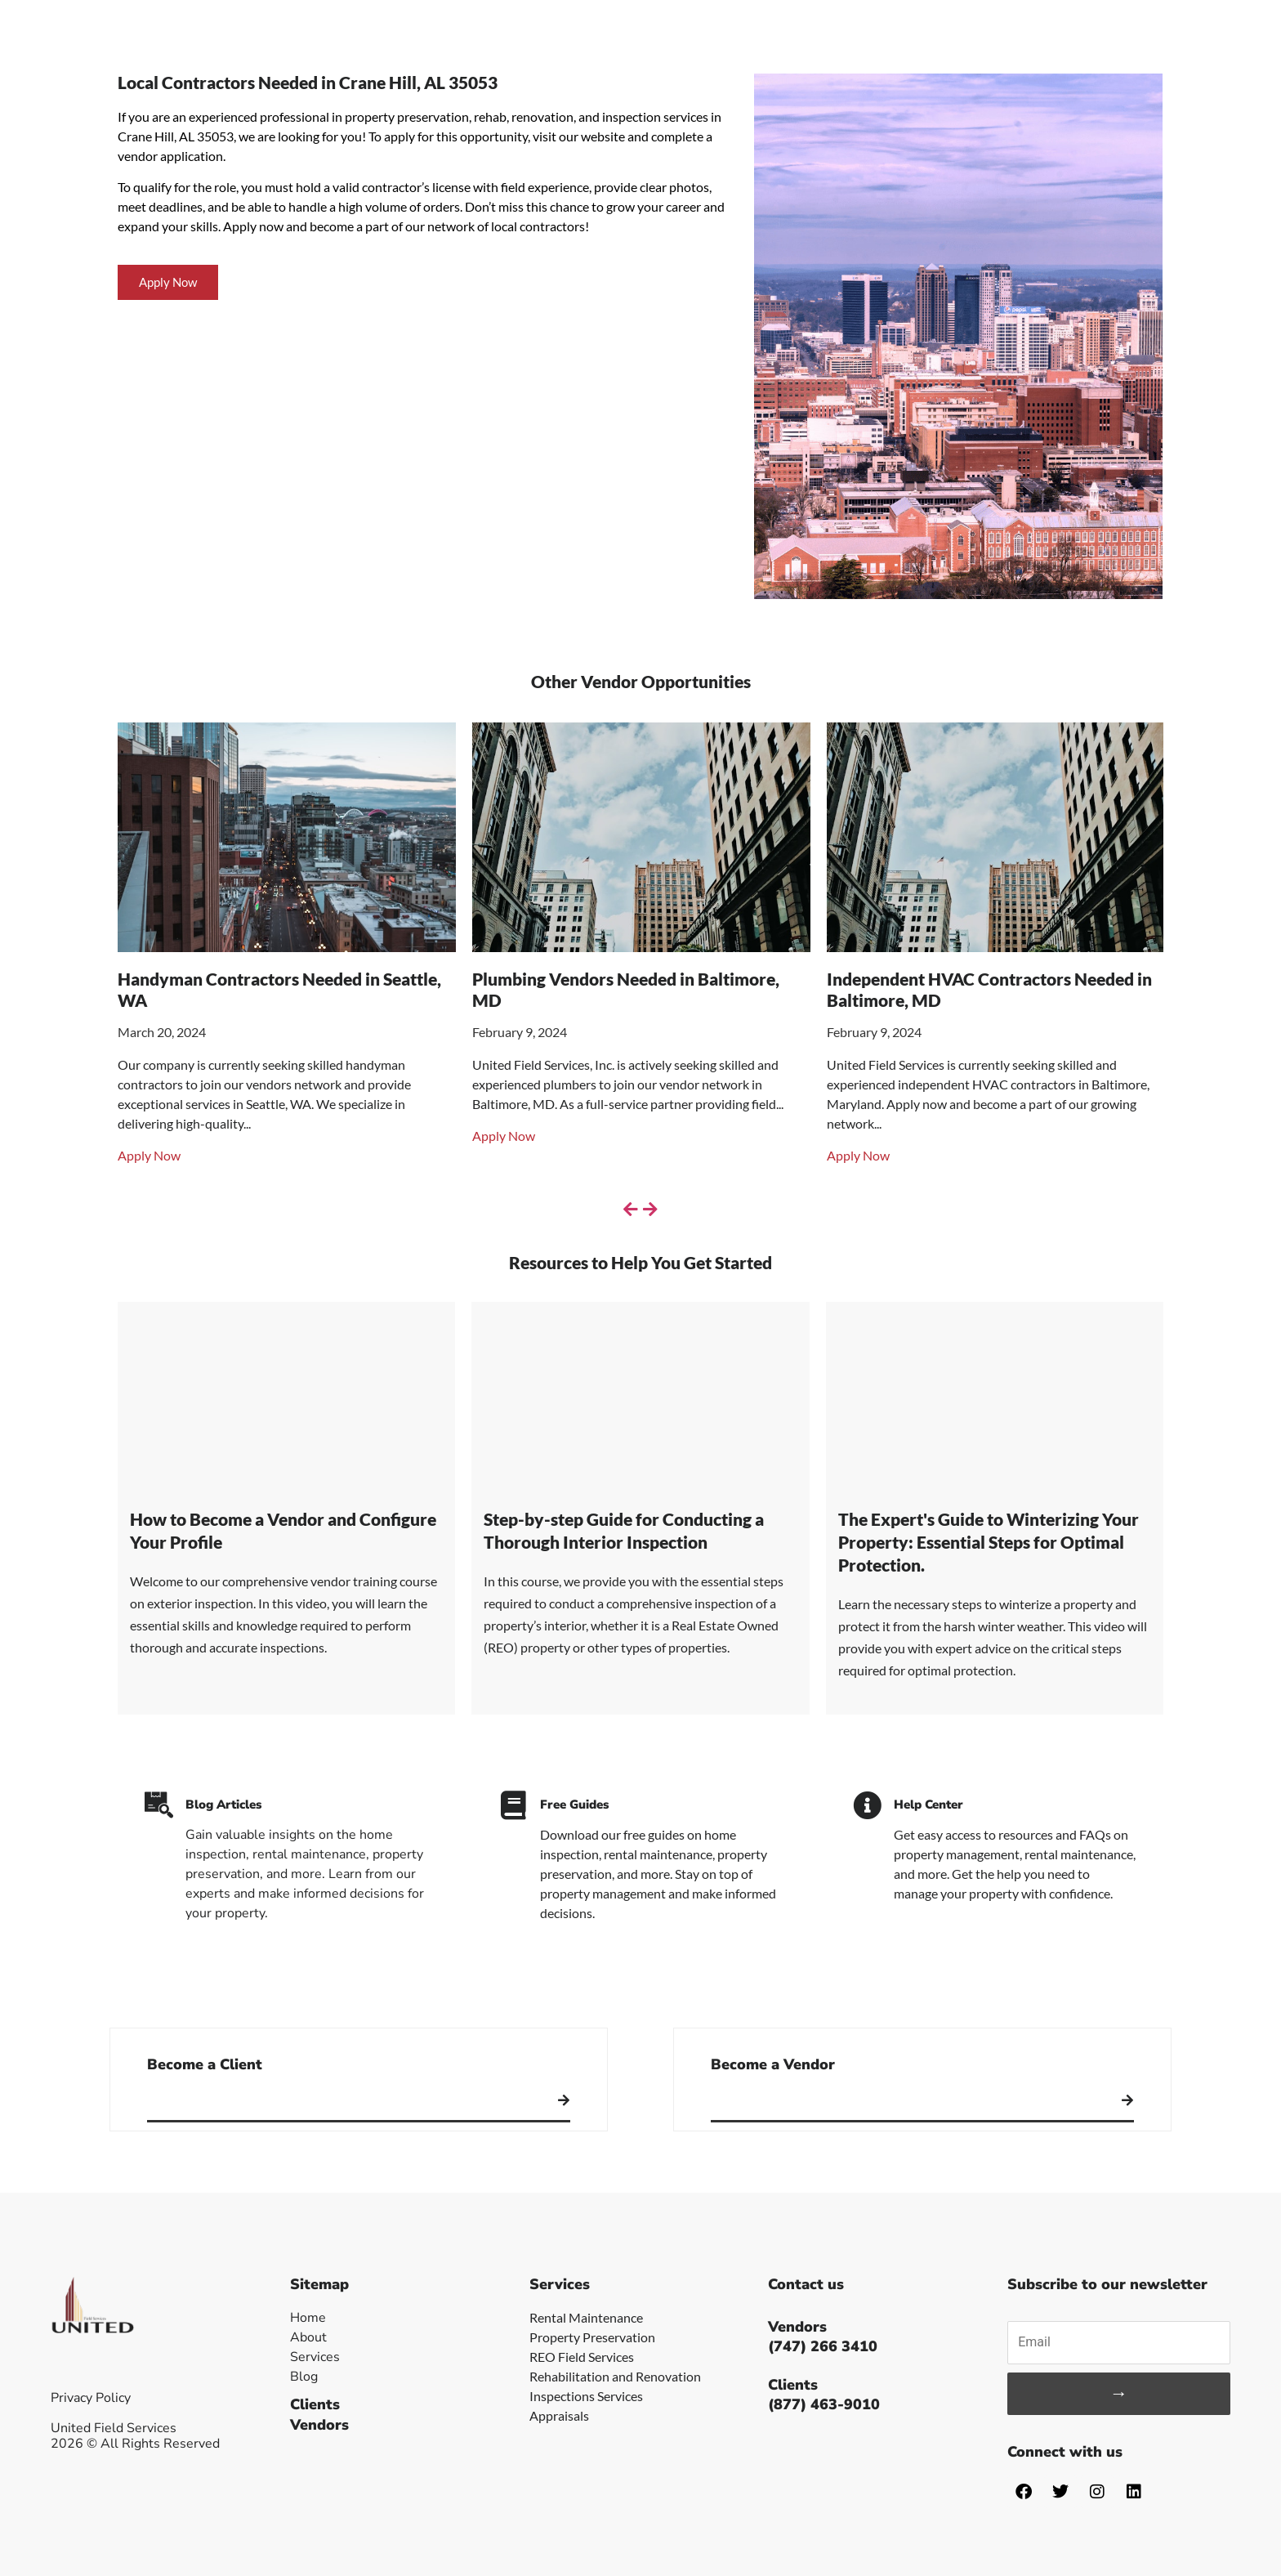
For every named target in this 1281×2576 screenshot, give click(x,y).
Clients (315, 2404)
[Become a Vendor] (1127, 2100)
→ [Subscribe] (1119, 2393)
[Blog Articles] (159, 1805)
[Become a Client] (563, 2100)
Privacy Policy (91, 2398)
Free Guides (574, 1804)
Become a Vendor (773, 2064)
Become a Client (204, 2064)
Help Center (928, 1804)
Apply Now (149, 1155)
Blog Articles (223, 1804)
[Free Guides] (513, 1805)
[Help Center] (867, 1805)
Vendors (319, 2425)
